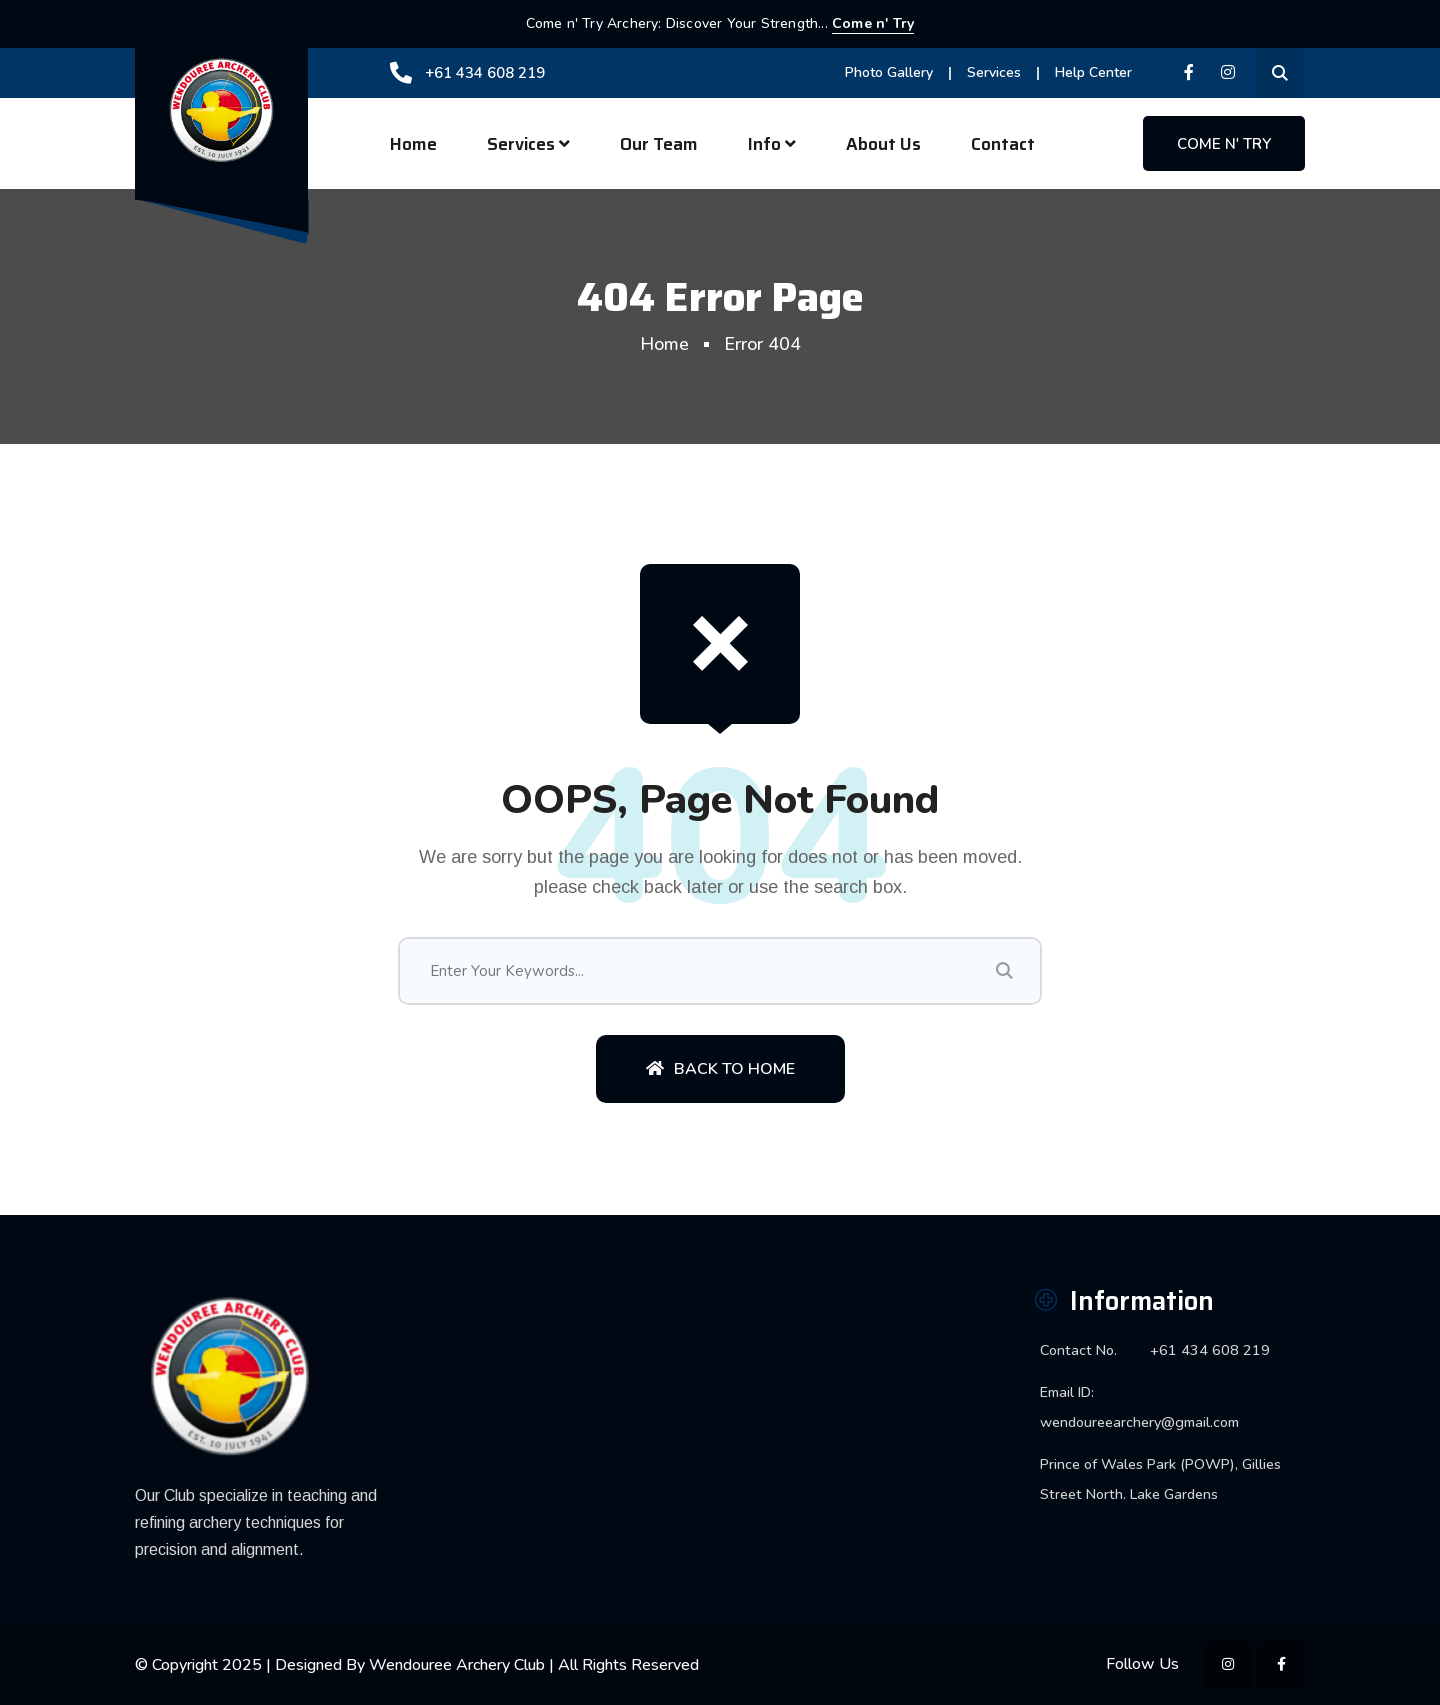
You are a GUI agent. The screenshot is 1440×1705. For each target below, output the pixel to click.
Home (413, 144)
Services (994, 72)
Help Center (1093, 72)
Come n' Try (873, 23)
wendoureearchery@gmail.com (1139, 1422)
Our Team (659, 144)
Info (764, 144)
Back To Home (720, 1069)
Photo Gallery (889, 72)
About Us (883, 144)
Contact (1003, 144)
